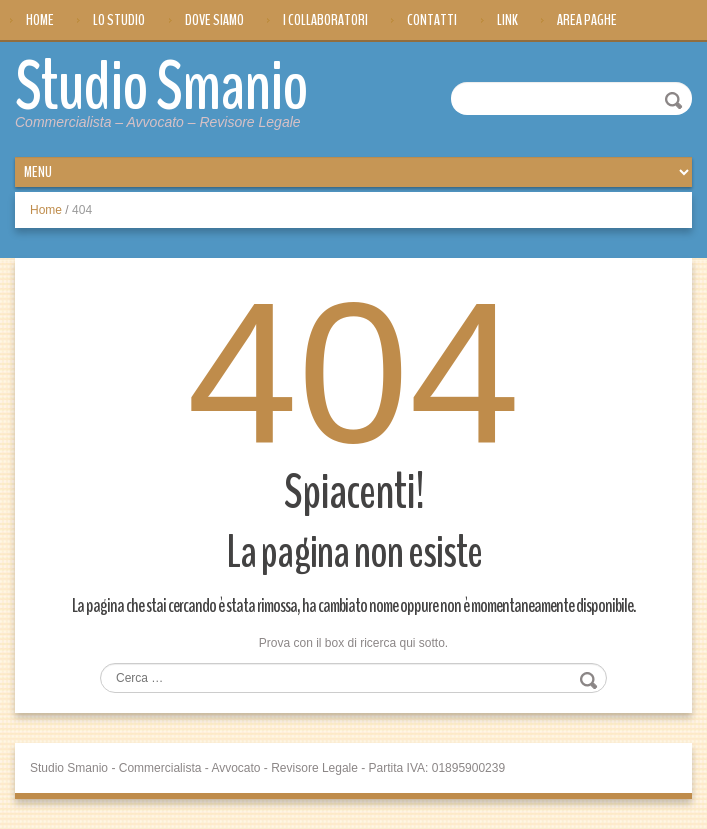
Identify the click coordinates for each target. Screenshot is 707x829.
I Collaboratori (325, 20)
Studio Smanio (161, 87)
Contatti (432, 20)
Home (40, 20)
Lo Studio (119, 20)
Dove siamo (214, 20)
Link (507, 20)
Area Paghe (587, 20)
